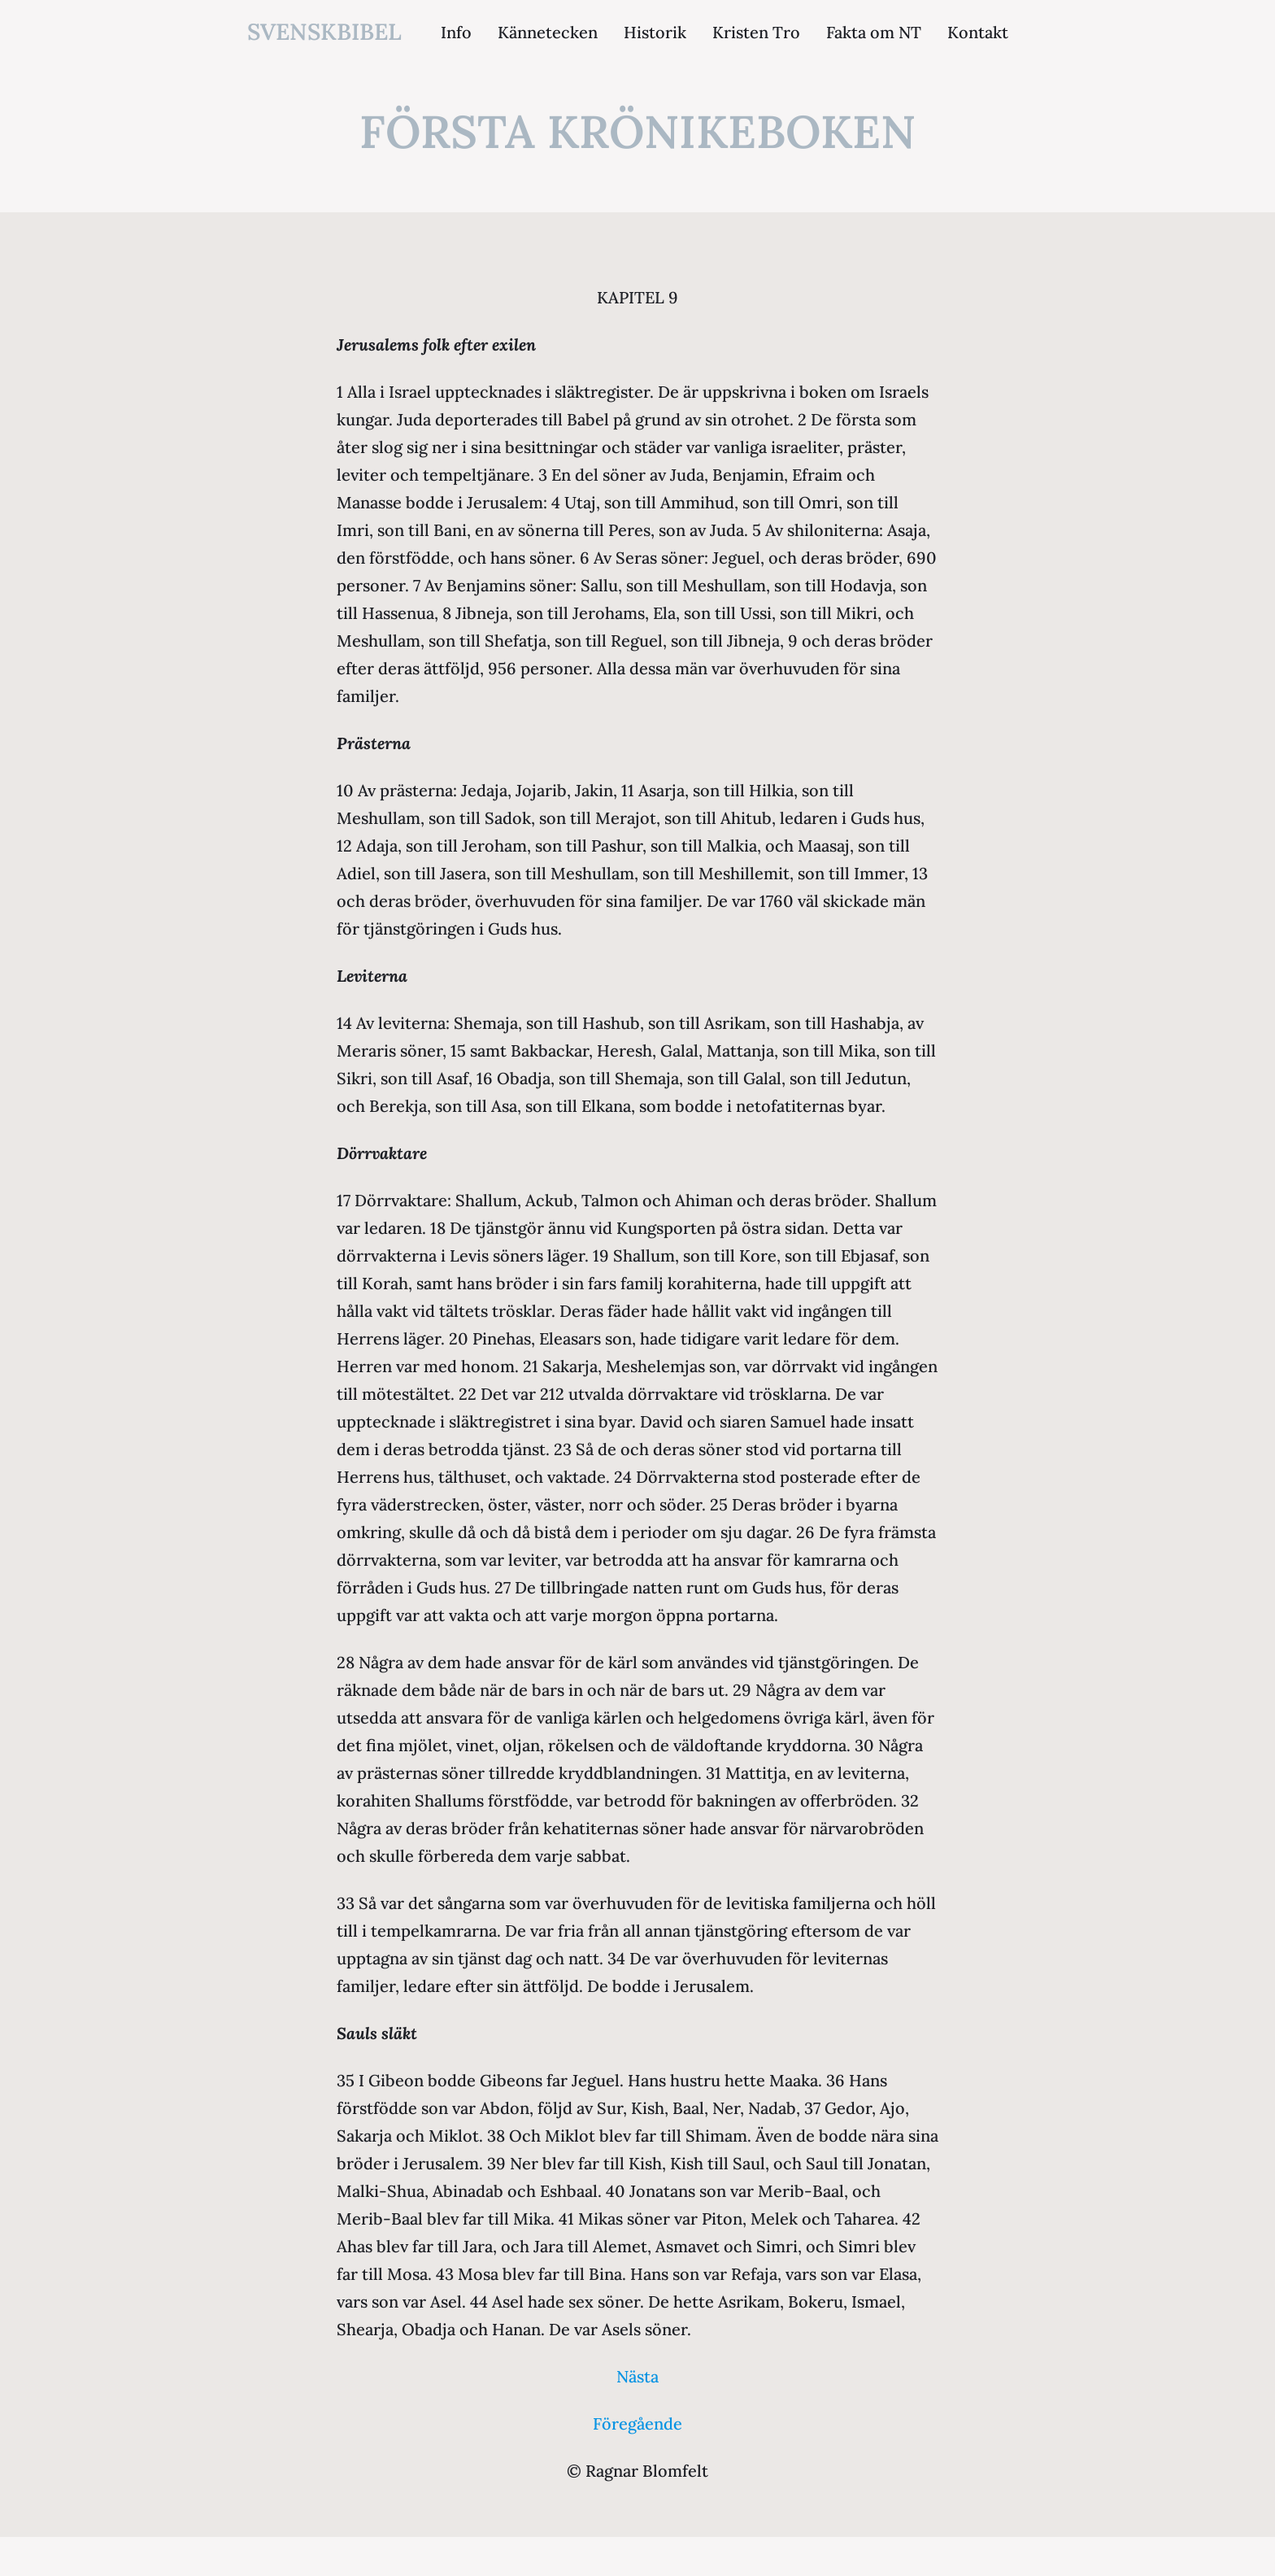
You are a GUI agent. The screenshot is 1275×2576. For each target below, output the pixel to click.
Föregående (637, 2423)
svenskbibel (324, 31)
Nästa (637, 2376)
